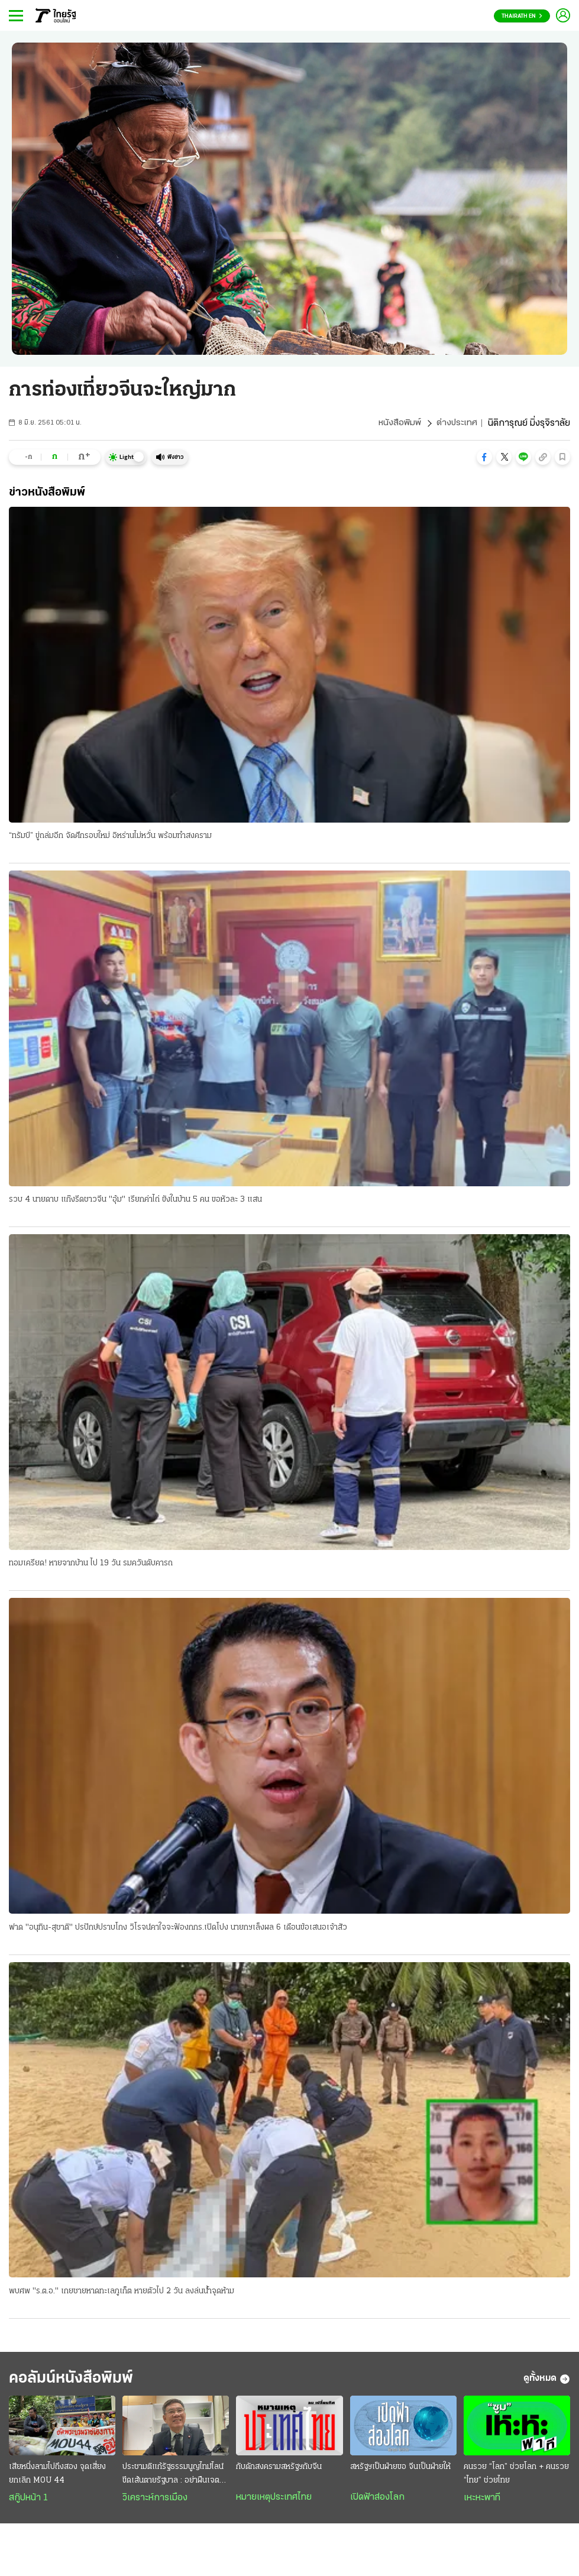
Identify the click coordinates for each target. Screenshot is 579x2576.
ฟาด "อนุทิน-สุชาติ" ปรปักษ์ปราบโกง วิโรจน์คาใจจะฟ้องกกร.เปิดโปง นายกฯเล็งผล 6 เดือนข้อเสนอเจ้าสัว (178, 1928)
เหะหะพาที (482, 2502)
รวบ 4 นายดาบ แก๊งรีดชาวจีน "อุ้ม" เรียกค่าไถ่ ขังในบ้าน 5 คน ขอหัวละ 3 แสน (135, 1200)
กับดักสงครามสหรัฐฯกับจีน (279, 2471)
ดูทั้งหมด (546, 2382)
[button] (484, 457)
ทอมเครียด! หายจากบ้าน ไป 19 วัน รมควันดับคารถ (91, 1564)
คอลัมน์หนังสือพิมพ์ (78, 2382)
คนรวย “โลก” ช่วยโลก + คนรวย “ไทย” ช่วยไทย (516, 2478)
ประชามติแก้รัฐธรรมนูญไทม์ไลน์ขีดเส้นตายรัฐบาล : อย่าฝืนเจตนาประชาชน (175, 2479)
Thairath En (522, 16)
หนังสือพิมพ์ (397, 423)
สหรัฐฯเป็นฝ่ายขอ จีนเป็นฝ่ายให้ (400, 2471)
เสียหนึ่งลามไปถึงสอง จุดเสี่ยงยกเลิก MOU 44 (57, 2478)
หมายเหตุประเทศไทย (274, 2501)
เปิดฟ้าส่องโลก (377, 2501)
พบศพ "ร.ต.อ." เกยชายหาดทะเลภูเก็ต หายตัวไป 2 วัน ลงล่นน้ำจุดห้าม (121, 2293)
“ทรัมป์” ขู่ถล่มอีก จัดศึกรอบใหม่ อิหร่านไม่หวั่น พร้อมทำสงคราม (110, 836)
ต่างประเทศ (456, 423)
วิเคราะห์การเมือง (154, 2502)
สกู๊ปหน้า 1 (28, 2502)
